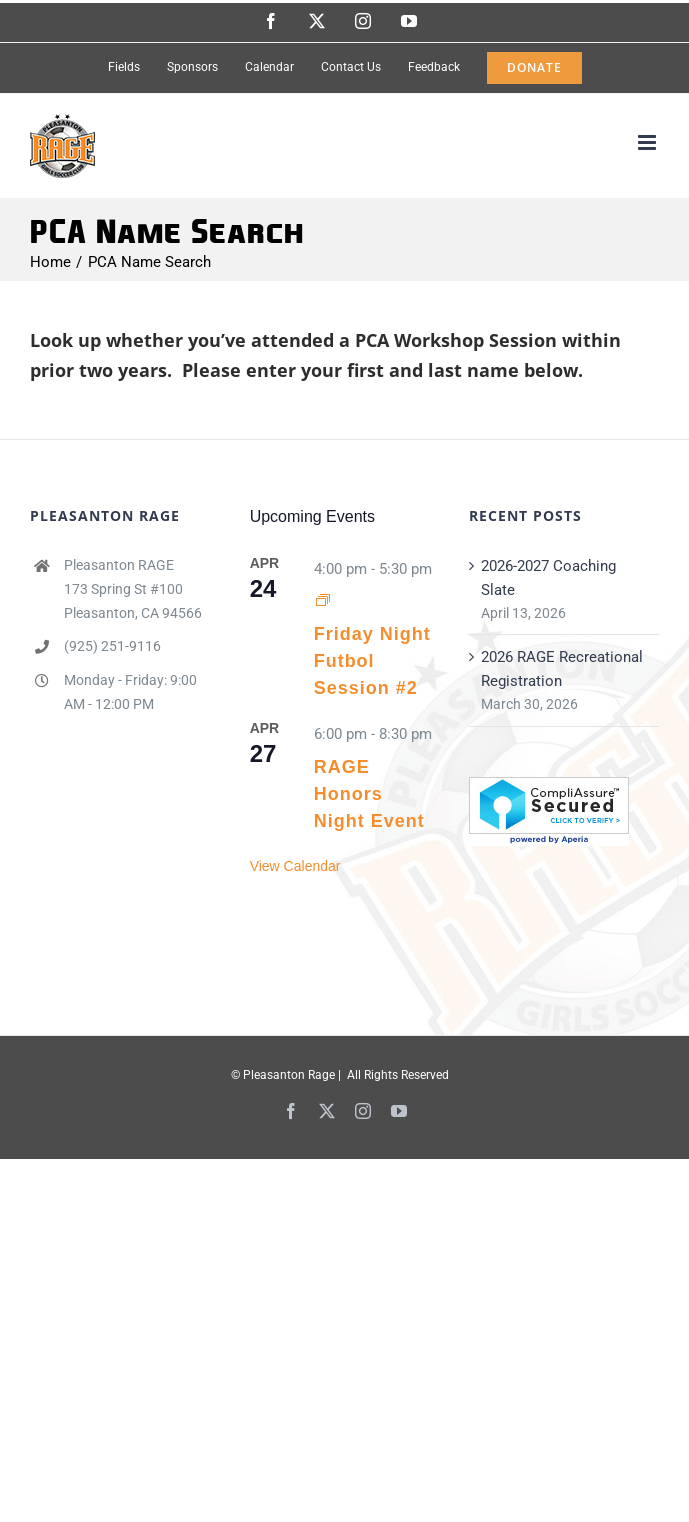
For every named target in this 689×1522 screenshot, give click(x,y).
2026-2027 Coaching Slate (548, 578)
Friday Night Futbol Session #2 (372, 661)
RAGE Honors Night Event (369, 794)
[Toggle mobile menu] (648, 142)
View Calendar (295, 866)
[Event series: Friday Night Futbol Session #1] (323, 601)
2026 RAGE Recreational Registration (562, 669)
